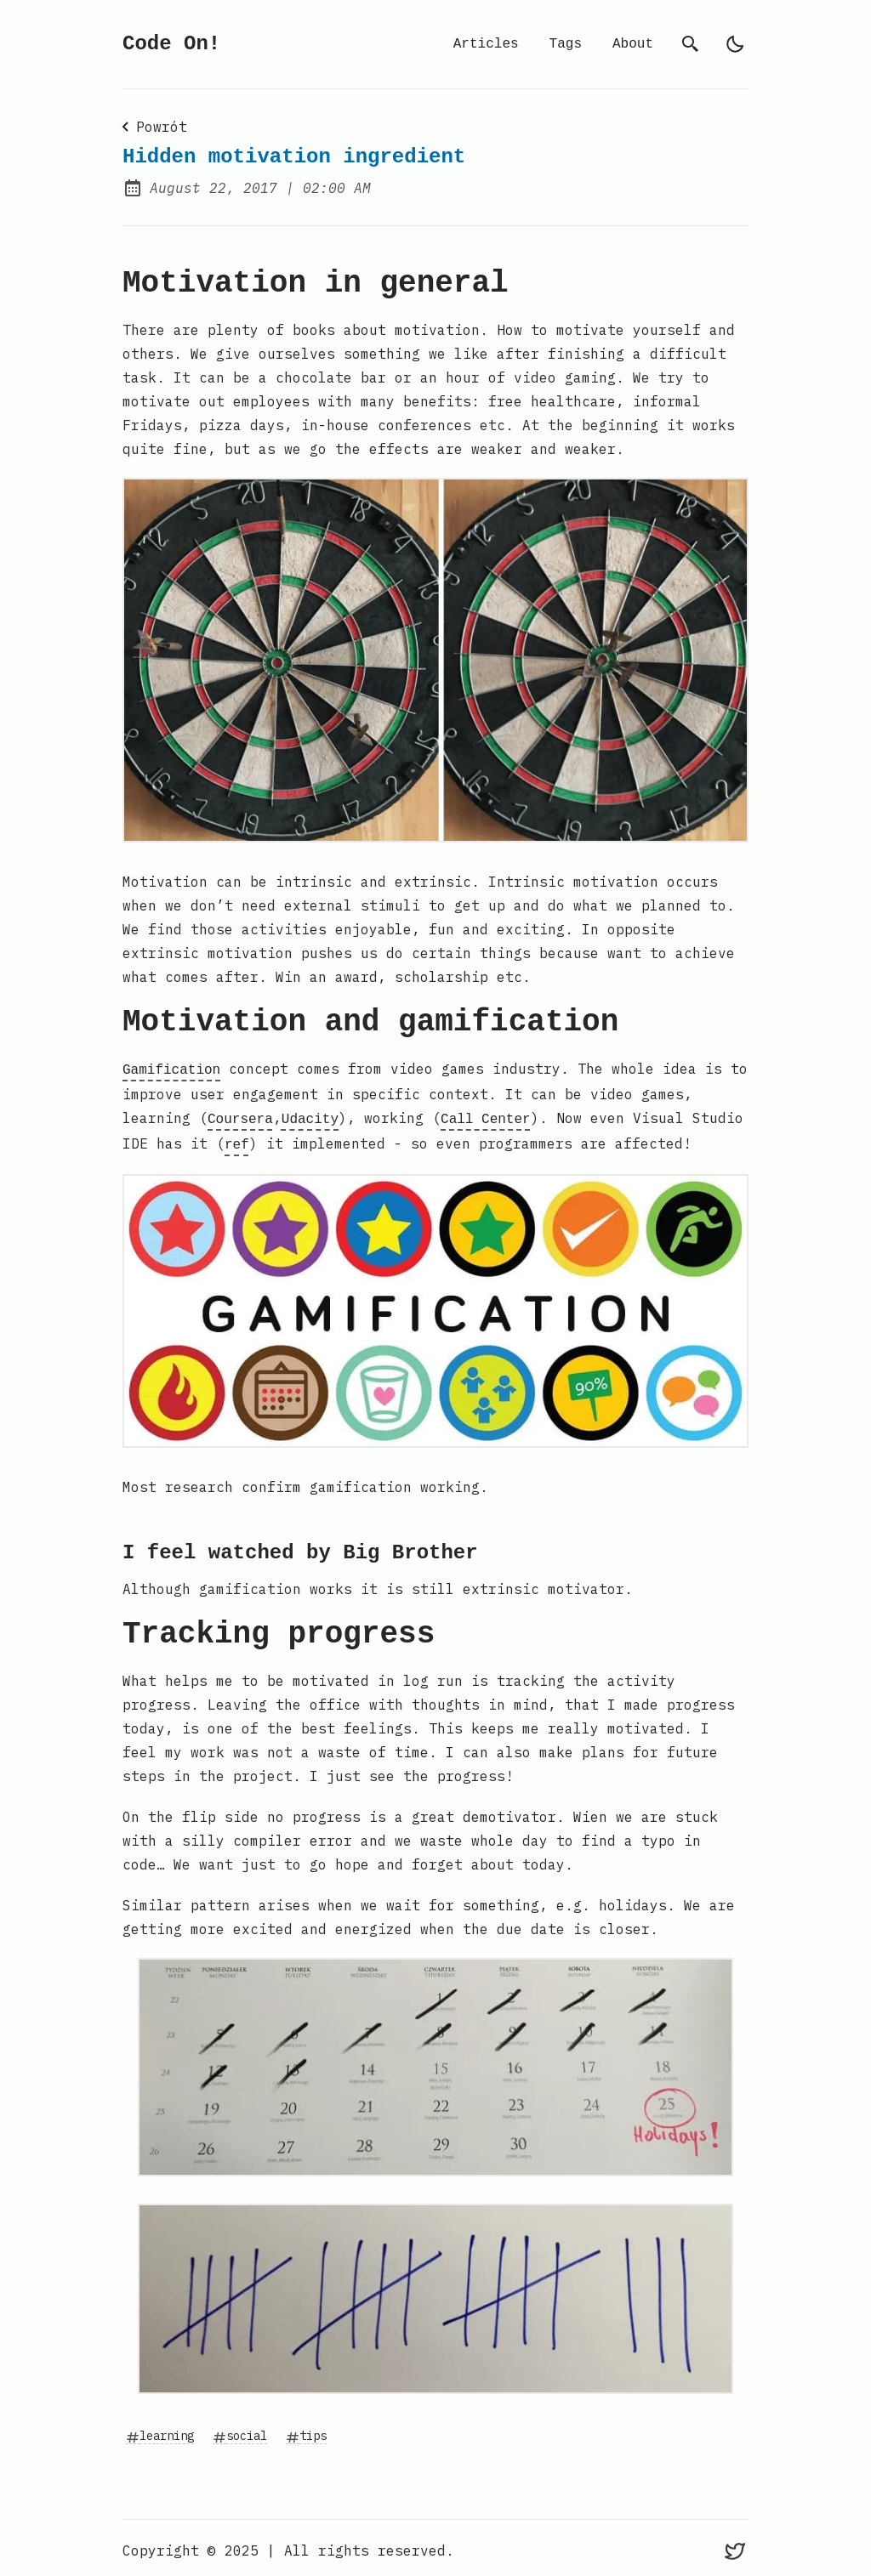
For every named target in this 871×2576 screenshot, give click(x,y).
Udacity (310, 1116)
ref (237, 1140)
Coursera (240, 1116)
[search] (690, 44)
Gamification (171, 1068)
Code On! (171, 44)
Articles (486, 44)
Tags (565, 44)
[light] (735, 44)
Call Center (486, 1116)
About (632, 44)
